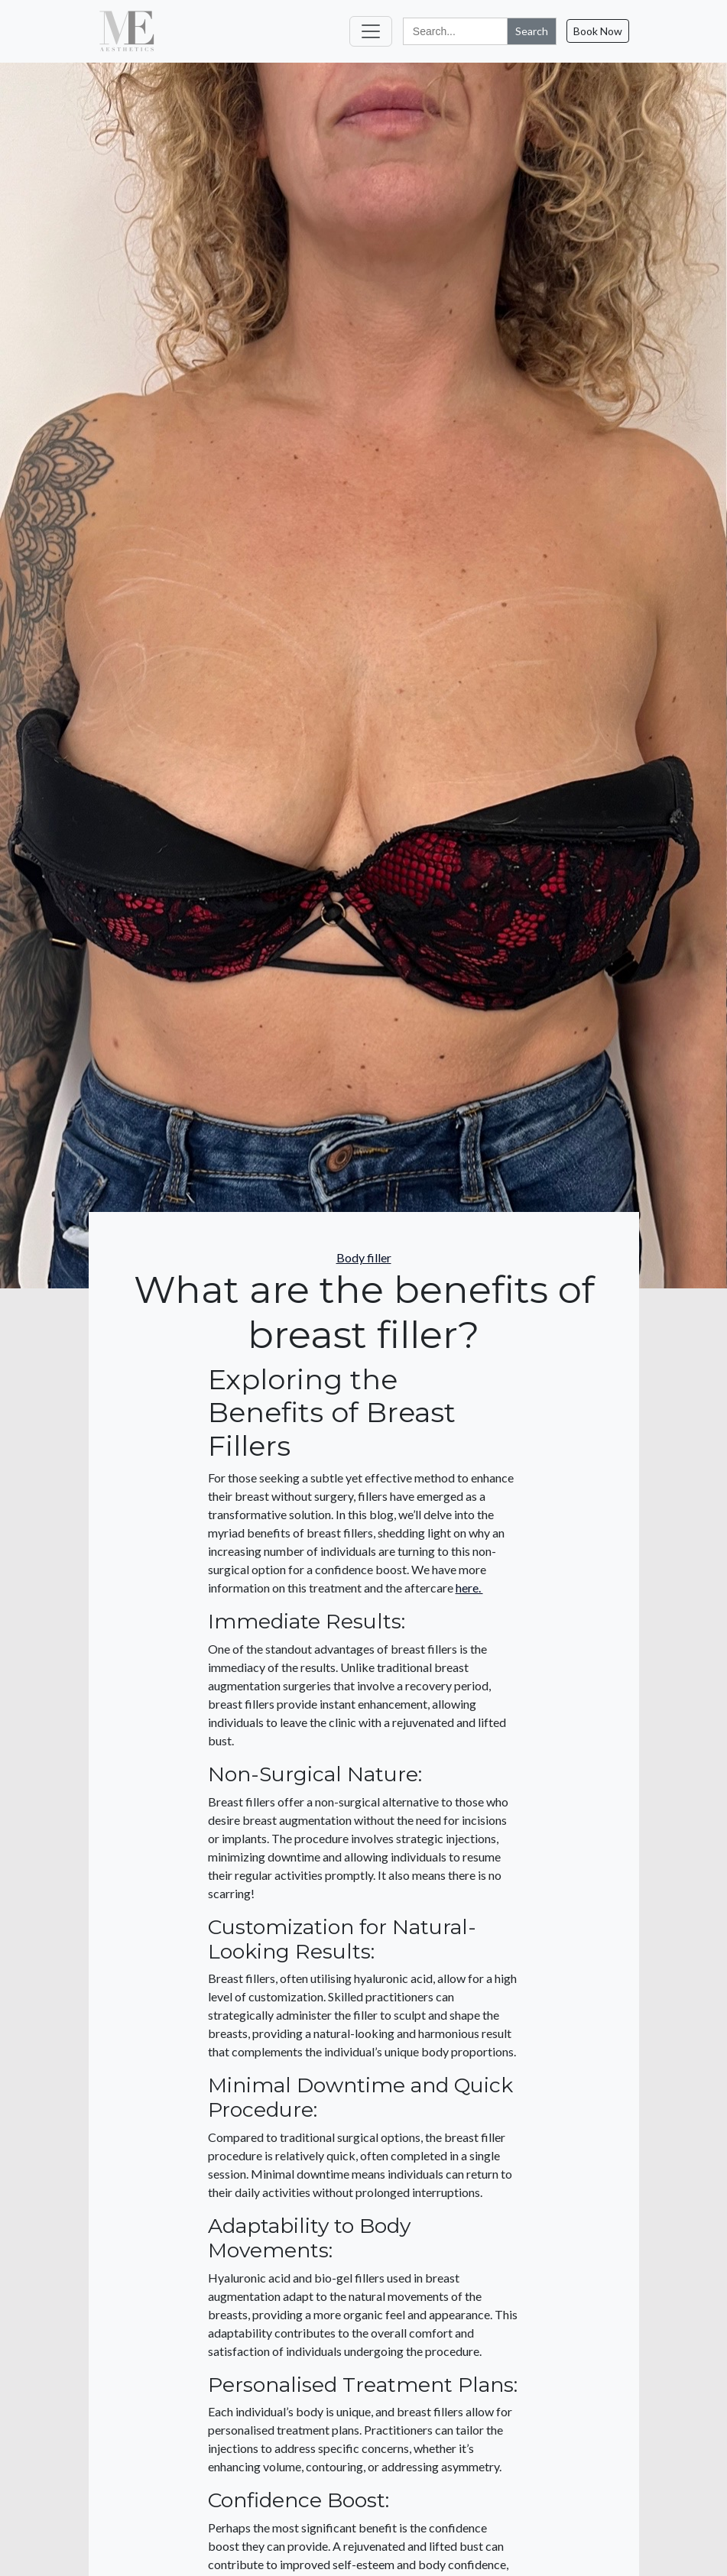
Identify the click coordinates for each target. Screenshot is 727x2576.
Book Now (597, 30)
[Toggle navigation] (370, 31)
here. (469, 1587)
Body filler (363, 1257)
